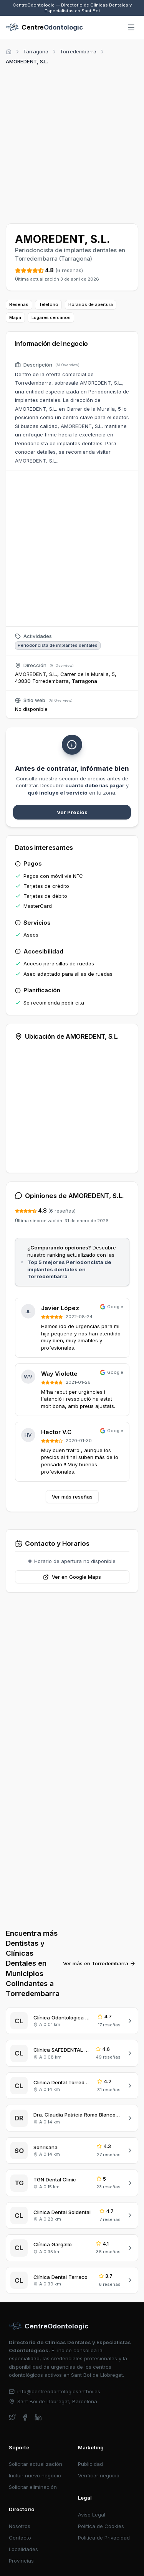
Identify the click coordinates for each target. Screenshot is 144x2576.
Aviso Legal (91, 2515)
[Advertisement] (72, 143)
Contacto (20, 2538)
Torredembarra (78, 51)
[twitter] (12, 2417)
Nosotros (19, 2526)
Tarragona (35, 51)
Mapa (15, 317)
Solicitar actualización (35, 2464)
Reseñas (18, 304)
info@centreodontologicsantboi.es (55, 2391)
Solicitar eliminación (33, 2487)
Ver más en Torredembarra (99, 1963)
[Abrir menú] (131, 27)
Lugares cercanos (51, 317)
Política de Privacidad (104, 2538)
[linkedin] (38, 2417)
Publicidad (90, 2464)
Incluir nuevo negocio (35, 2475)
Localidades (23, 2549)
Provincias (21, 2561)
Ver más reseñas (72, 1497)
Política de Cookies (101, 2526)
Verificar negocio (98, 2475)
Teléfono (48, 304)
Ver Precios (72, 812)
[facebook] (25, 2417)
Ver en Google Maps (72, 1577)
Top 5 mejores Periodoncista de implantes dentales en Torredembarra (69, 1269)
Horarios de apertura (90, 304)
